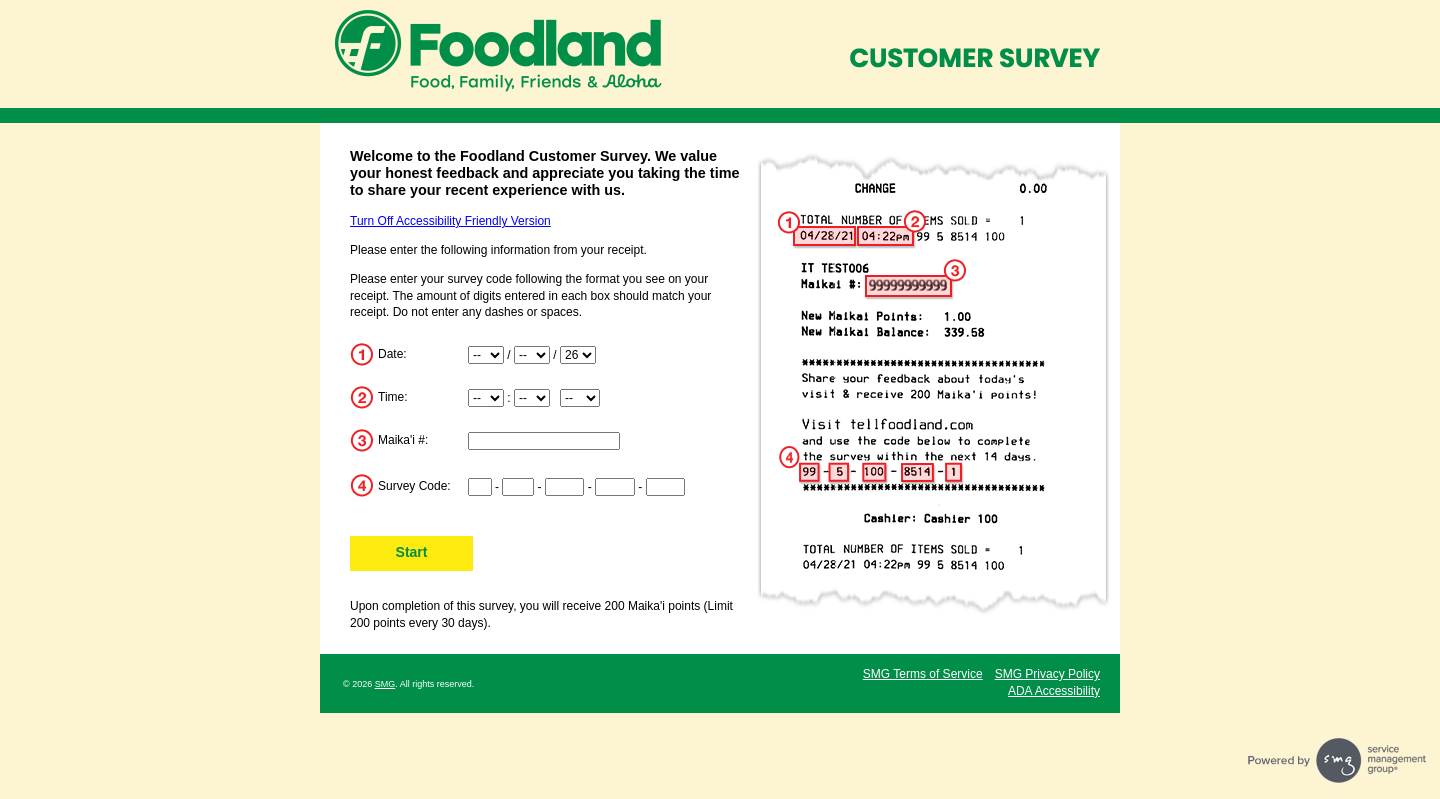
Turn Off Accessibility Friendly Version (450, 221)
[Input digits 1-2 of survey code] (480, 487)
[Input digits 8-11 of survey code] (615, 487)
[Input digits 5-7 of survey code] (565, 487)
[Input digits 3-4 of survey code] (518, 487)
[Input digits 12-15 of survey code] (666, 487)
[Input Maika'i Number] (544, 441)
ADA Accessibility (1054, 691)
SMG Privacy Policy (1047, 674)
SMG (385, 684)
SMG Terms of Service (923, 674)
